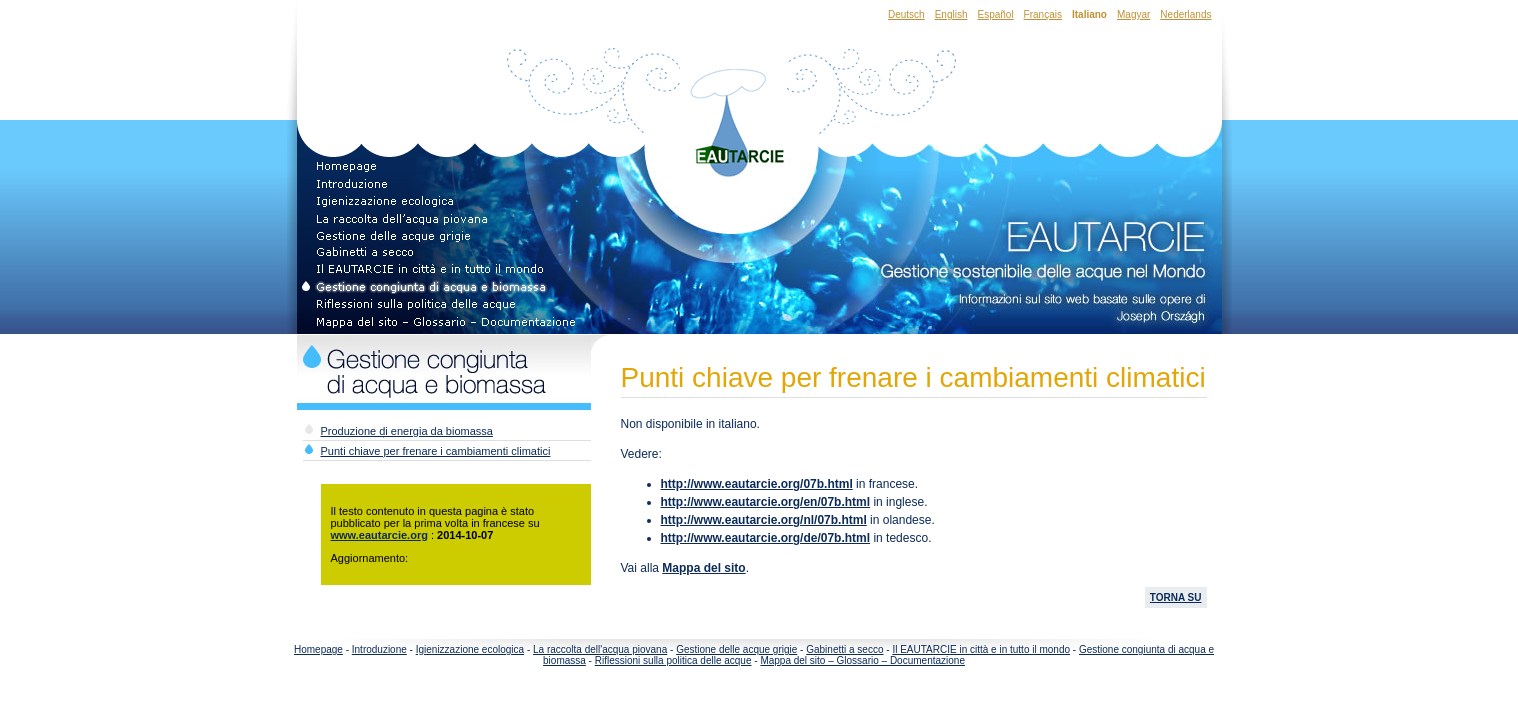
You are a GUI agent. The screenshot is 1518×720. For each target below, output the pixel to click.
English (951, 14)
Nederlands (1185, 14)
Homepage (318, 649)
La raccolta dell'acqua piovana (600, 649)
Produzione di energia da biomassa (407, 431)
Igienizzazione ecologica (470, 649)
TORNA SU (1176, 597)
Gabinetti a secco (844, 649)
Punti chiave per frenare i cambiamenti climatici (436, 451)
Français (1043, 14)
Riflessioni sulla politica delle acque (673, 660)
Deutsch (906, 14)
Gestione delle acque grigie (736, 649)
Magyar (1133, 14)
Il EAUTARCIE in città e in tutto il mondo (981, 649)
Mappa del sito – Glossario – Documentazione (862, 660)
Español (995, 14)
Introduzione (379, 649)
